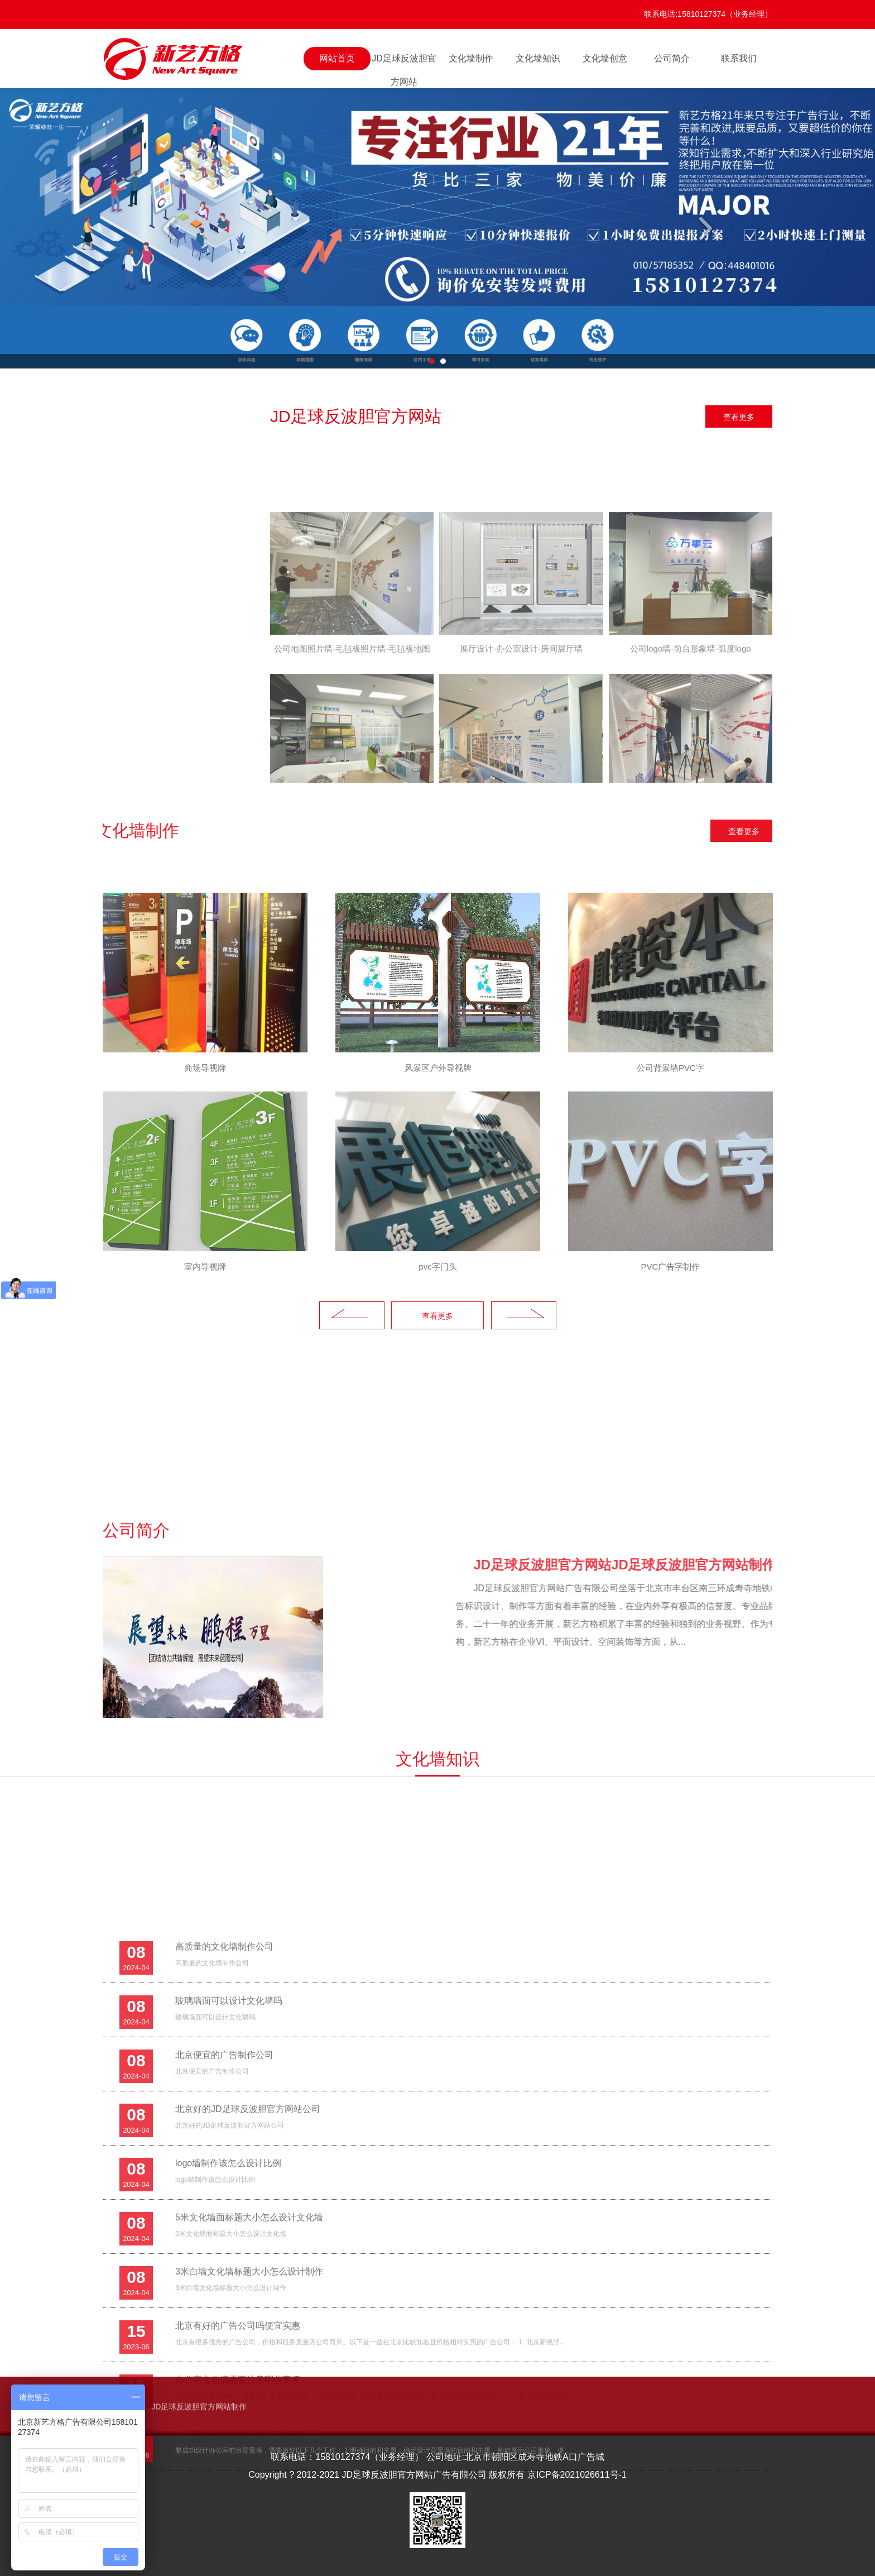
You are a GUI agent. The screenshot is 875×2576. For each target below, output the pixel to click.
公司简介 (672, 58)
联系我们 (739, 58)
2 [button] (443, 361)
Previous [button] (171, 228)
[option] (437, 228)
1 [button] (432, 361)
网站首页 (337, 58)
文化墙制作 (471, 58)
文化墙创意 (605, 58)
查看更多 (738, 417)
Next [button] (704, 228)
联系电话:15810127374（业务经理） (708, 13)
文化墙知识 (538, 58)
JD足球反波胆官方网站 (404, 62)
